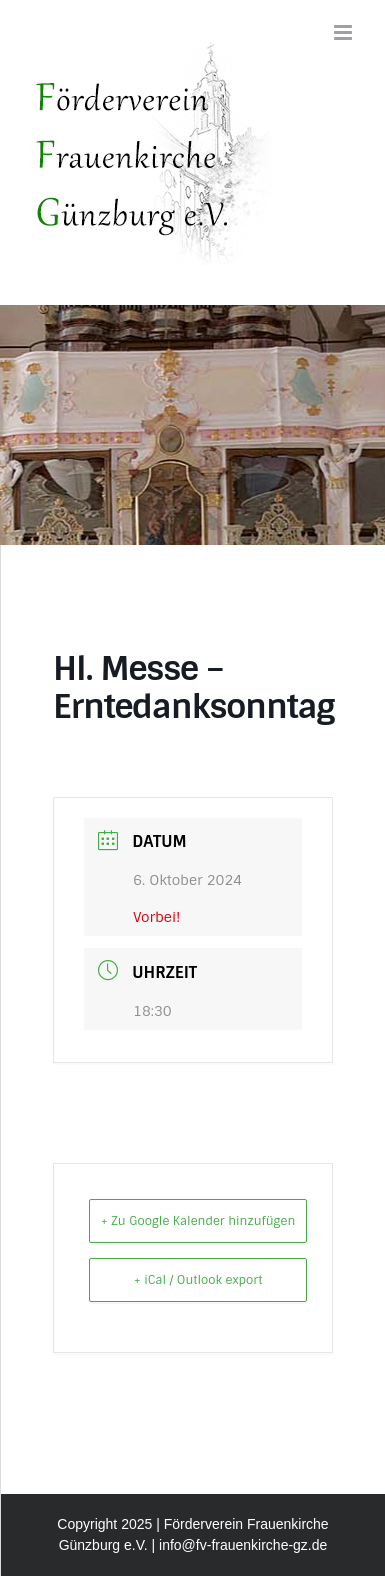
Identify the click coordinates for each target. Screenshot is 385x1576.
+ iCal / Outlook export (198, 1280)
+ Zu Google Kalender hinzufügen (198, 1221)
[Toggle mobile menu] (344, 32)
